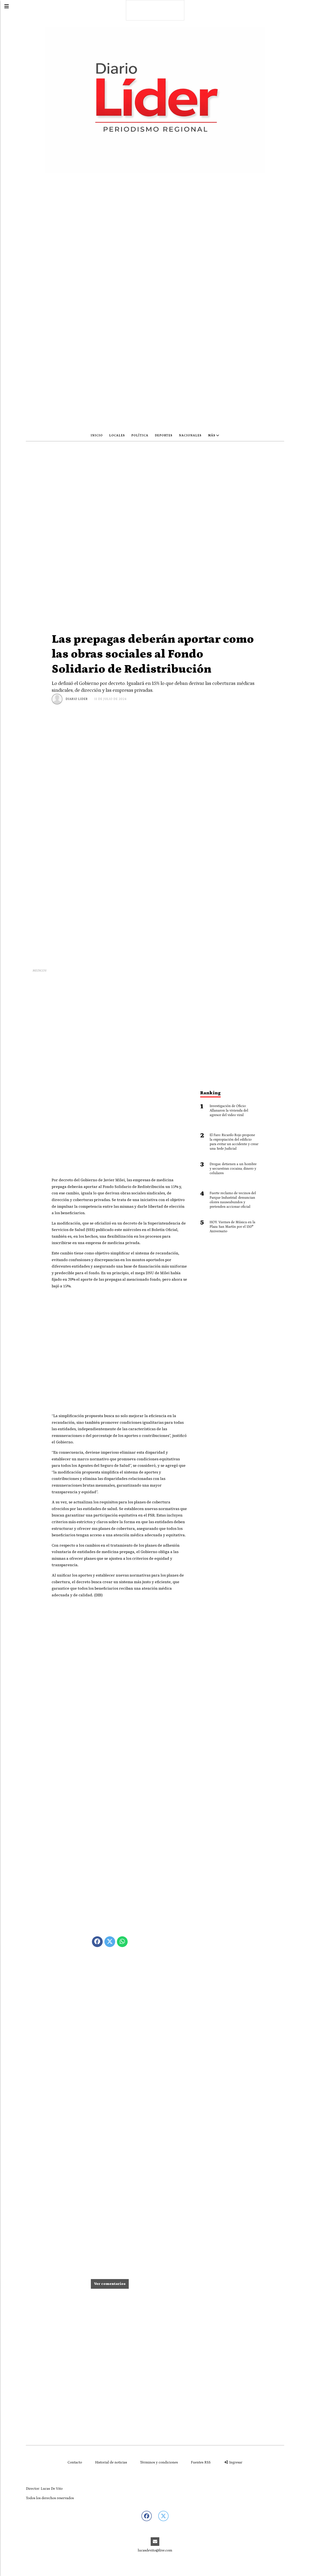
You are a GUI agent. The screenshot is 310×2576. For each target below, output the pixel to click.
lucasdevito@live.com (155, 2550)
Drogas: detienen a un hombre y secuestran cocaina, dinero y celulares (233, 1168)
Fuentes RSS (201, 2462)
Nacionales (190, 435)
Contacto (75, 2462)
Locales (117, 435)
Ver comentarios (110, 2284)
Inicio (97, 435)
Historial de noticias (111, 2462)
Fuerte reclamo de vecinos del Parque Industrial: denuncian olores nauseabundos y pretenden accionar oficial (233, 1200)
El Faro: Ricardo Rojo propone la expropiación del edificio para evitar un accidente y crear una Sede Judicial (234, 1142)
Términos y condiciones (159, 2462)
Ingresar (232, 2462)
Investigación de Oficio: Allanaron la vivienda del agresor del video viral (229, 1110)
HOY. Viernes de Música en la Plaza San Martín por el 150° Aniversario (232, 1226)
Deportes (163, 435)
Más (213, 435)
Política (139, 435)
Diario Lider (77, 699)
